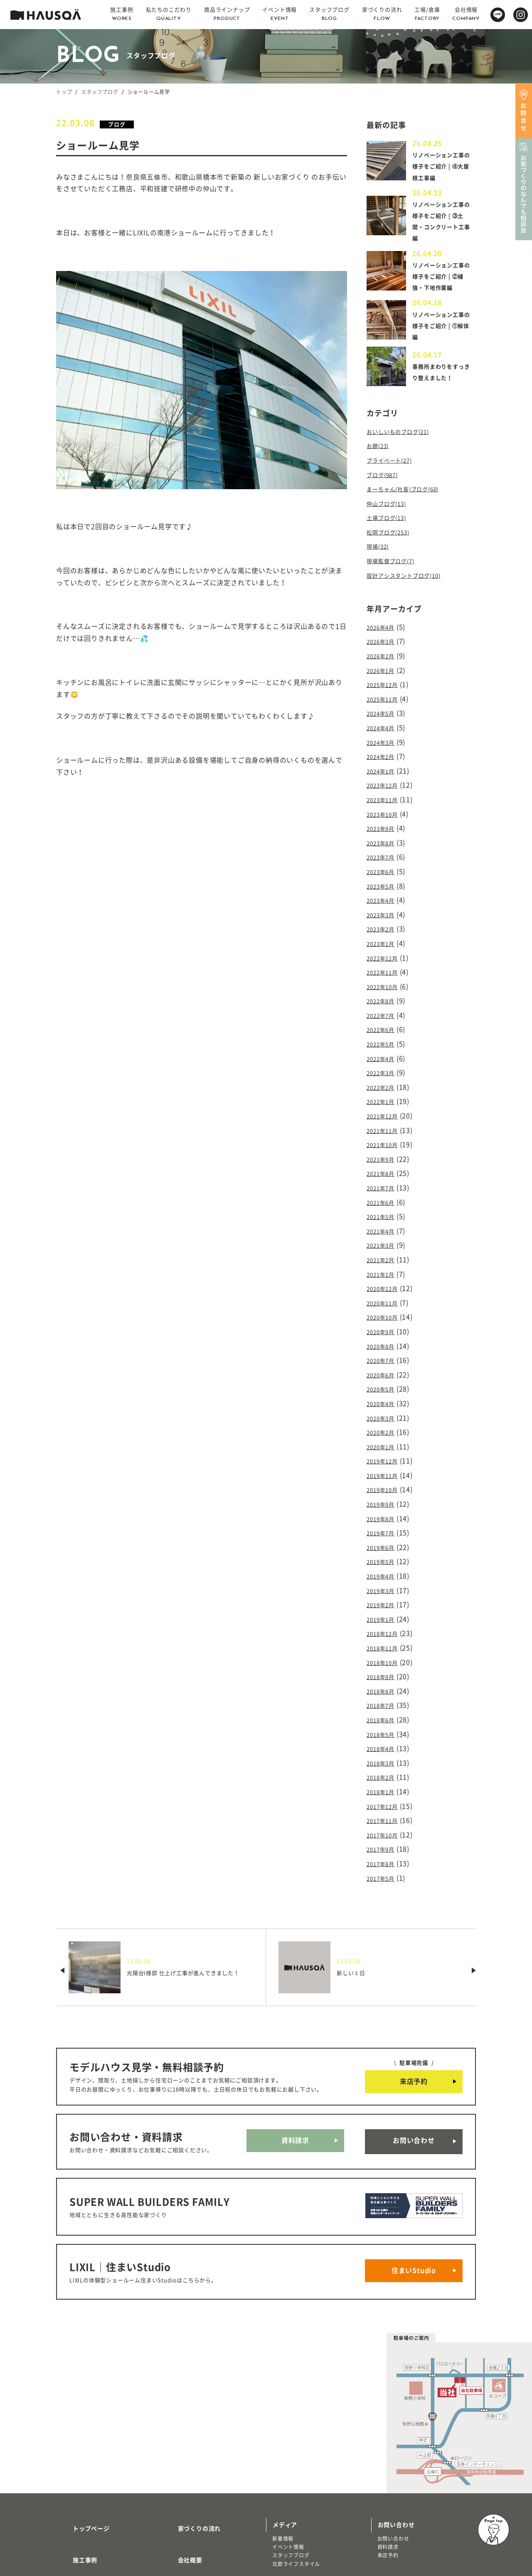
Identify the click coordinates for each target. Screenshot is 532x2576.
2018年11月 (386, 1583)
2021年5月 (384, 1181)
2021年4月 (384, 1195)
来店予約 (414, 1999)
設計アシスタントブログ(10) (411, 582)
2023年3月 (384, 900)
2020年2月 (384, 1382)
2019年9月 (384, 1449)
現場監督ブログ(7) (395, 568)
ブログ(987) (385, 488)
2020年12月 (386, 1248)
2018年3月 (384, 1690)
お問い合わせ (414, 2056)
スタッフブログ (99, 91)
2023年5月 (384, 874)
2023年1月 (384, 927)
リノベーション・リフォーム (96, 2523)
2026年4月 (384, 633)
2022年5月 (384, 1021)
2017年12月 (386, 1730)
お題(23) (380, 461)
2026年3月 (384, 646)
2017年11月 (386, 1743)
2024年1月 (384, 766)
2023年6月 (384, 860)
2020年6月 (384, 1328)
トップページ (81, 2419)
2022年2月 (384, 1061)
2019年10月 (386, 1436)
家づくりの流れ (189, 2419)
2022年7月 (384, 994)
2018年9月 (384, 1609)
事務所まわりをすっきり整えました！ (440, 386)
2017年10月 (386, 1756)
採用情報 (180, 2468)
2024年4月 (384, 727)
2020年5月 (384, 1342)
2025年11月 (386, 700)
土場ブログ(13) (390, 528)
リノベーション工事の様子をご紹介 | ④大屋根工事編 (442, 165)
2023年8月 (384, 833)
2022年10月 (386, 967)
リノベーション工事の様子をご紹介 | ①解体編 (442, 336)
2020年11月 (386, 1261)
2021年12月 (386, 1088)
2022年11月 (386, 954)
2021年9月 (384, 1128)
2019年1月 (384, 1556)
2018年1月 (384, 1717)
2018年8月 (384, 1623)
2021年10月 (386, 1114)
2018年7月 (384, 1636)
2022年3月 (384, 1047)
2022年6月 (384, 1008)
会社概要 (180, 2444)
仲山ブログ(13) (390, 515)
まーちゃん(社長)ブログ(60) (410, 501)
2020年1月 (384, 1395)
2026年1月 (384, 673)
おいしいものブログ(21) (404, 448)
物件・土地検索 (294, 2479)
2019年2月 (384, 1542)
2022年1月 (384, 1074)
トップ (64, 91)
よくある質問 (186, 2492)
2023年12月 (386, 780)
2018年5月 (384, 1663)
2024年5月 (384, 713)
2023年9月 (384, 820)
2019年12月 (386, 1409)
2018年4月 (384, 1676)
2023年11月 (386, 794)
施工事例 (75, 2444)
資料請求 (295, 2056)
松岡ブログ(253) (393, 542)
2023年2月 (384, 914)
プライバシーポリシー (198, 2517)
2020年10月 (386, 1275)
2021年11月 (386, 1101)
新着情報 (282, 2433)
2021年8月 (384, 1141)
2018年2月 (384, 1703)
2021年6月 (384, 1168)
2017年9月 (384, 1770)
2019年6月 (384, 1489)
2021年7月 (384, 1155)
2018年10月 (386, 1596)
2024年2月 (384, 753)
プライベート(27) (394, 475)
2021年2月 (384, 1222)
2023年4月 (384, 887)
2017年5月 (384, 1797)
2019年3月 (384, 1529)
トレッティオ (78, 2506)
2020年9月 (384, 1289)
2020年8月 (384, 1302)
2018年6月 (384, 1650)
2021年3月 (384, 1208)
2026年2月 (384, 660)
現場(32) (380, 555)
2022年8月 (384, 981)
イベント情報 (288, 2441)
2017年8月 (384, 1783)
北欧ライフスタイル (296, 2458)
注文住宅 (73, 2514)
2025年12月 (386, 686)
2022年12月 (386, 941)
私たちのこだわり (87, 2468)
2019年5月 (384, 1503)
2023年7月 (384, 847)
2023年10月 (386, 807)
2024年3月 (384, 740)
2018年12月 (386, 1569)
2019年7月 (384, 1476)
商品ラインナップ (87, 2492)
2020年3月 (384, 1369)
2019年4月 (384, 1516)
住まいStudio (414, 2170)
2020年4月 (384, 1355)
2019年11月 (386, 1422)
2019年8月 (384, 1462)
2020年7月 (384, 1315)
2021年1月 (384, 1235)
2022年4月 (384, 1034)
